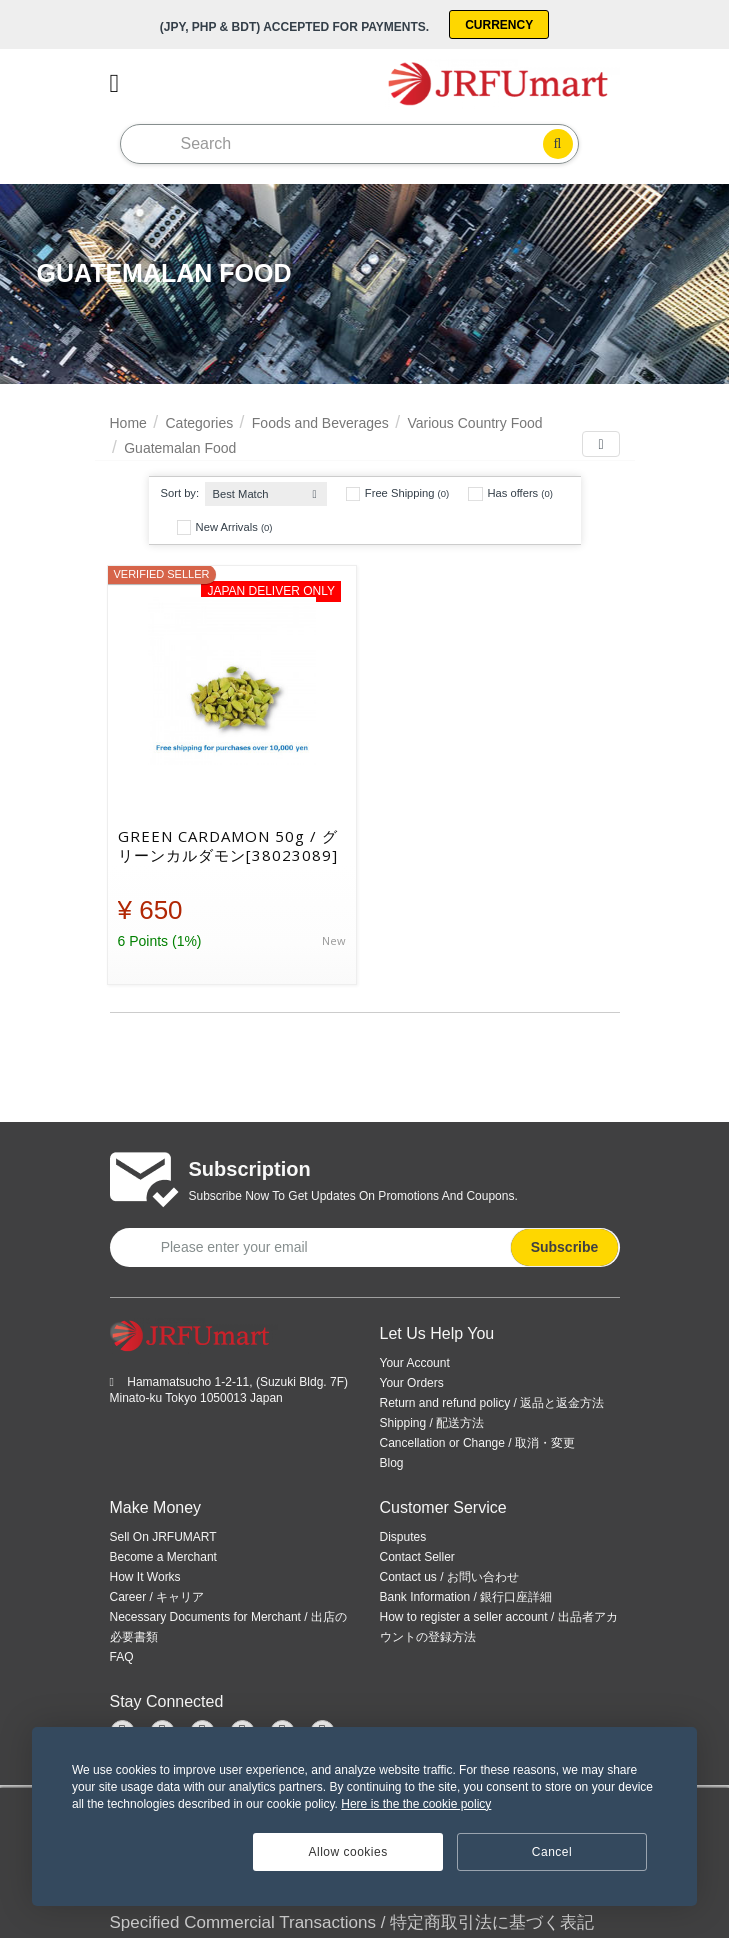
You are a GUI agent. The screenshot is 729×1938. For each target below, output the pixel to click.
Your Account (415, 1363)
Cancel (552, 1852)
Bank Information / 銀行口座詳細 (466, 1597)
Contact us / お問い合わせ (449, 1577)
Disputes (403, 1537)
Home (128, 423)
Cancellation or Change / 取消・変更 (477, 1443)
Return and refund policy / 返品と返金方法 (492, 1403)
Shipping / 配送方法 (432, 1423)
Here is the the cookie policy (416, 1804)
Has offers (510, 494)
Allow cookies (348, 1852)
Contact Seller (417, 1557)
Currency (499, 25)
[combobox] (266, 489)
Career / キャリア (157, 1597)
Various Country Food (474, 423)
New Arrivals (225, 527)
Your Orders (412, 1383)
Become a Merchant (163, 1557)
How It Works (145, 1577)
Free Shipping (397, 494)
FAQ (122, 1657)
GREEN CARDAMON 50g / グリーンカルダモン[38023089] (228, 846)
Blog (392, 1463)
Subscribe (565, 1247)
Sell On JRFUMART (163, 1537)
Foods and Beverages (320, 423)
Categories (199, 423)
